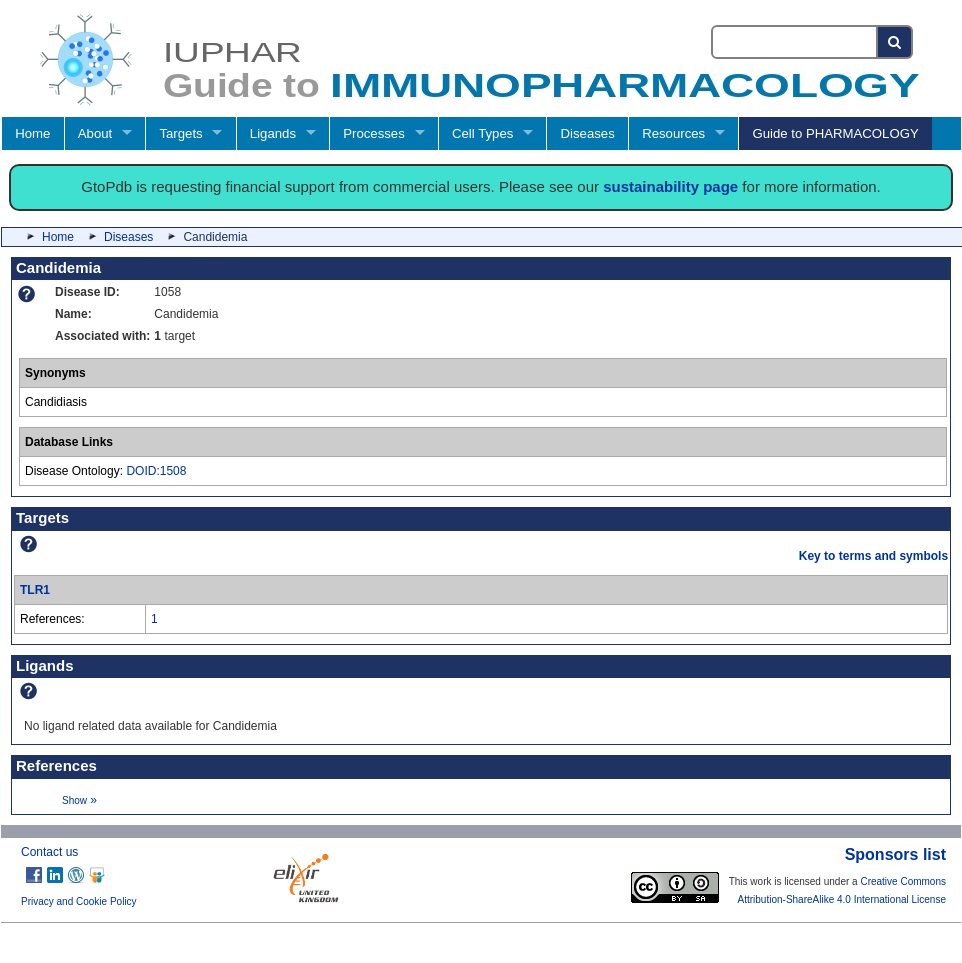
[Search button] (895, 42)
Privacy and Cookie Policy (79, 901)
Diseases (588, 133)
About (95, 133)
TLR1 (35, 590)
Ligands (273, 133)
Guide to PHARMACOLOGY (835, 133)
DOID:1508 (156, 471)
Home (32, 133)
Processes (374, 133)
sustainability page (670, 186)
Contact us (49, 852)
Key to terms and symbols (873, 556)
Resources (673, 133)
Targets (180, 133)
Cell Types (482, 133)
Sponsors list (895, 854)
